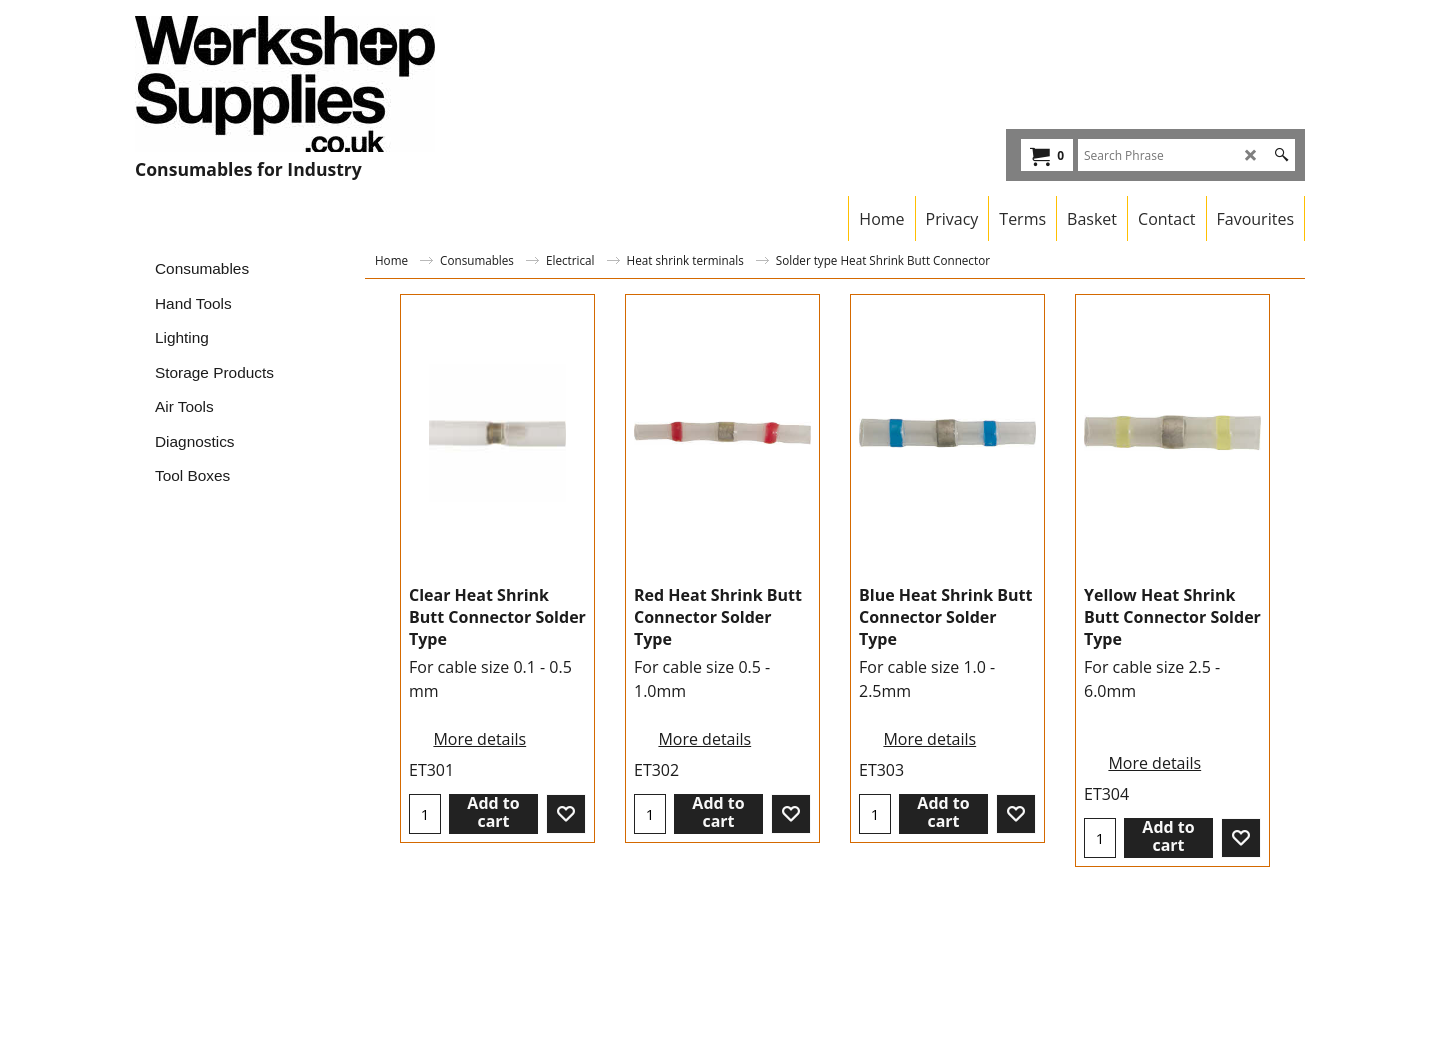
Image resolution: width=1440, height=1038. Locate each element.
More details (479, 739)
